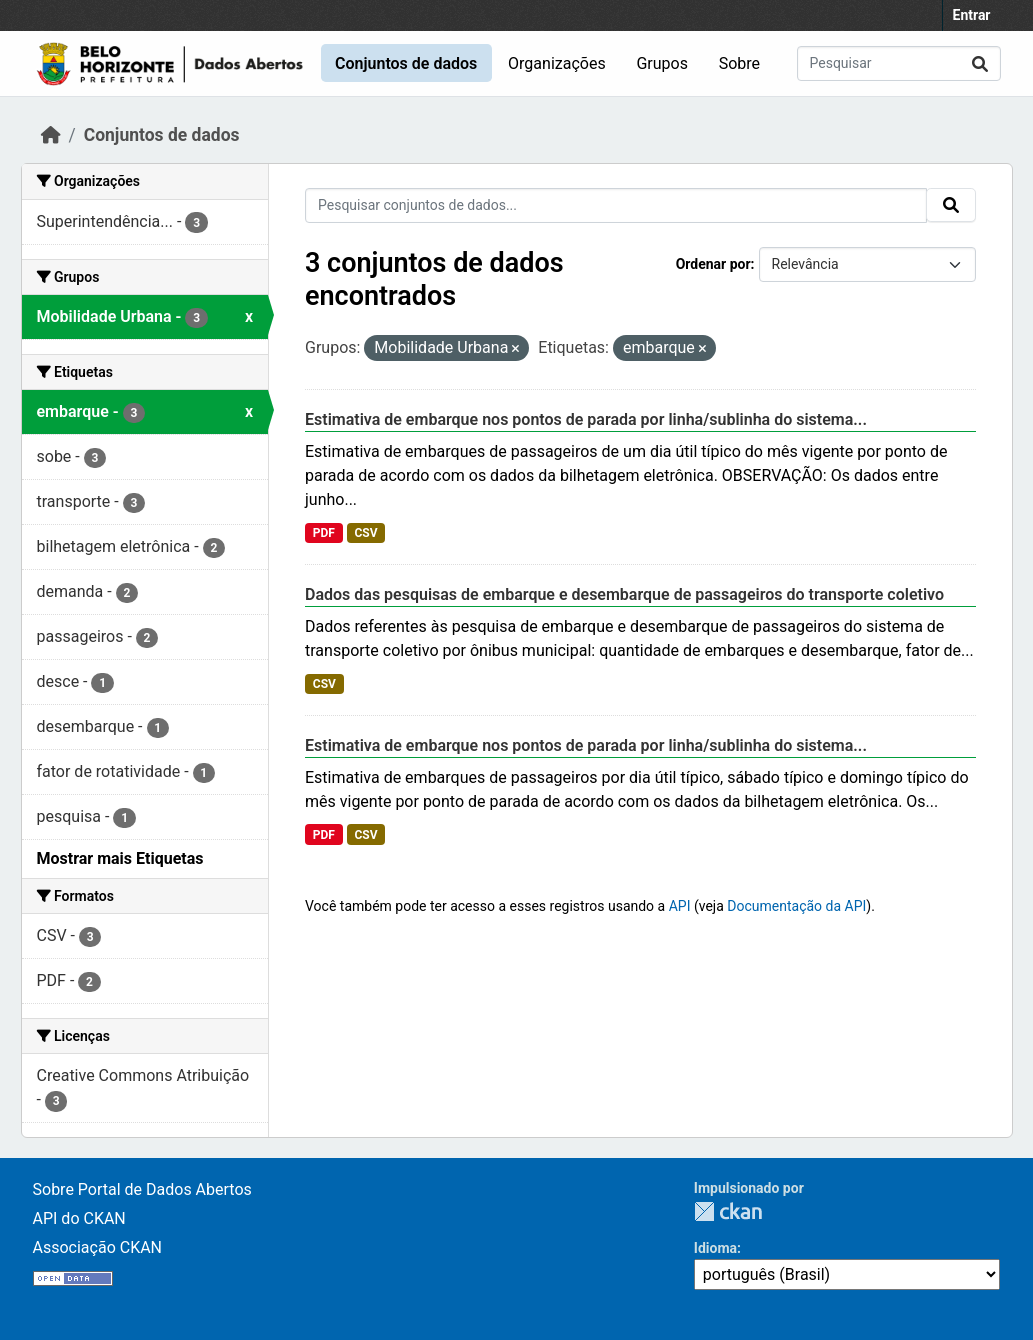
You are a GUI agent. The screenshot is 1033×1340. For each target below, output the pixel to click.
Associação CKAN (98, 1247)
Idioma (715, 1248)
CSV (365, 533)
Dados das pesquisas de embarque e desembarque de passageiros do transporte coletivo (624, 594)
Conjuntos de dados (406, 63)
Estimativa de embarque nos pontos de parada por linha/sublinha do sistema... (586, 419)
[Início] (51, 135)
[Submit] (980, 63)
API (680, 906)
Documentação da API (796, 906)
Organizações (557, 63)
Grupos (662, 63)
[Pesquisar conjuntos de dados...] (899, 63)
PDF (324, 533)
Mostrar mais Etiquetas (120, 858)
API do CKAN (79, 1218)
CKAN (728, 1211)
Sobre (739, 63)
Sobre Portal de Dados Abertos (142, 1189)
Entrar (972, 15)
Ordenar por (713, 264)
